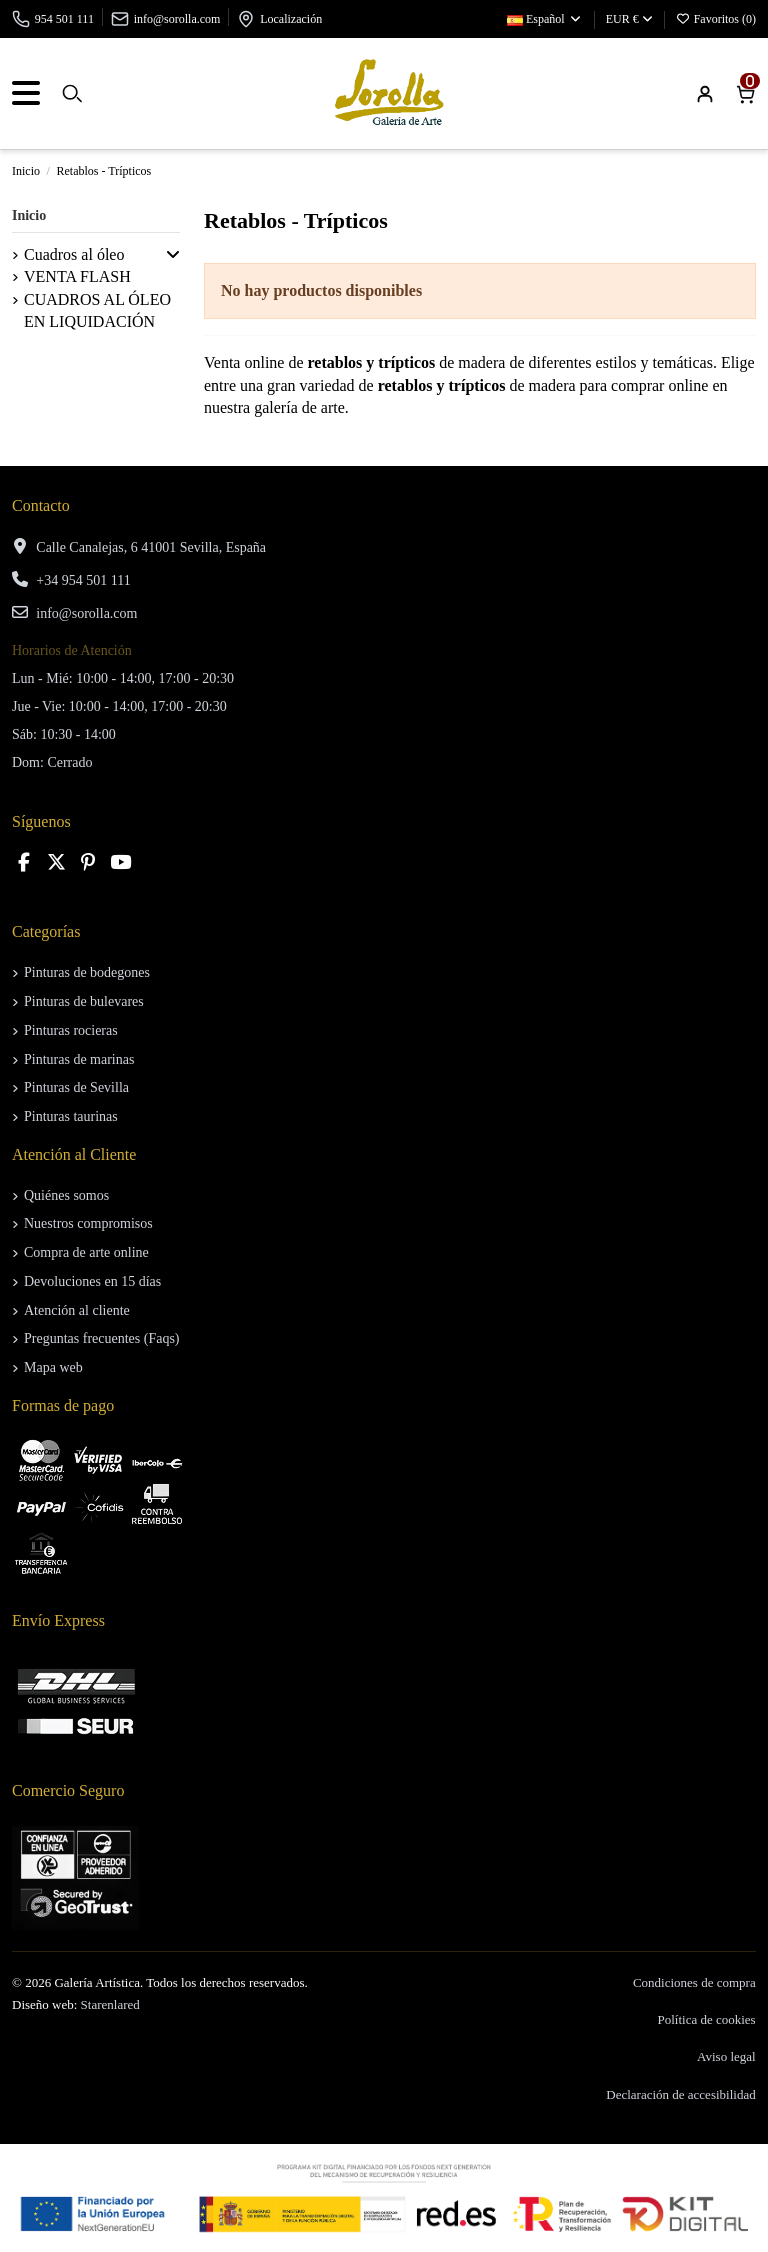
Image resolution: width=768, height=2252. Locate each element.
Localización (291, 19)
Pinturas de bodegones (87, 972)
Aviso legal (726, 2056)
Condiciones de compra (694, 1982)
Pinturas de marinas (79, 1059)
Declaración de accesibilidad (680, 2094)
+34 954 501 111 (83, 580)
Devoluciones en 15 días (92, 1281)
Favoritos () (716, 19)
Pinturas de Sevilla (76, 1087)
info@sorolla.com (177, 19)
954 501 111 (64, 19)
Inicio (29, 215)
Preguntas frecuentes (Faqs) (102, 1338)
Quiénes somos (66, 1195)
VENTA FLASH (77, 276)
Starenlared (110, 2004)
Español (545, 19)
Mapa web (53, 1367)
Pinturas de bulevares (84, 1001)
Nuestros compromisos (88, 1223)
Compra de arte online (86, 1252)
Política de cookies (706, 2019)
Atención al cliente (77, 1310)
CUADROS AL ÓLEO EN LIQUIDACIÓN (97, 310)
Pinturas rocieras (71, 1030)
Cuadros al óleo (74, 254)
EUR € (629, 19)
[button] (173, 255)
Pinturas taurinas (71, 1116)
